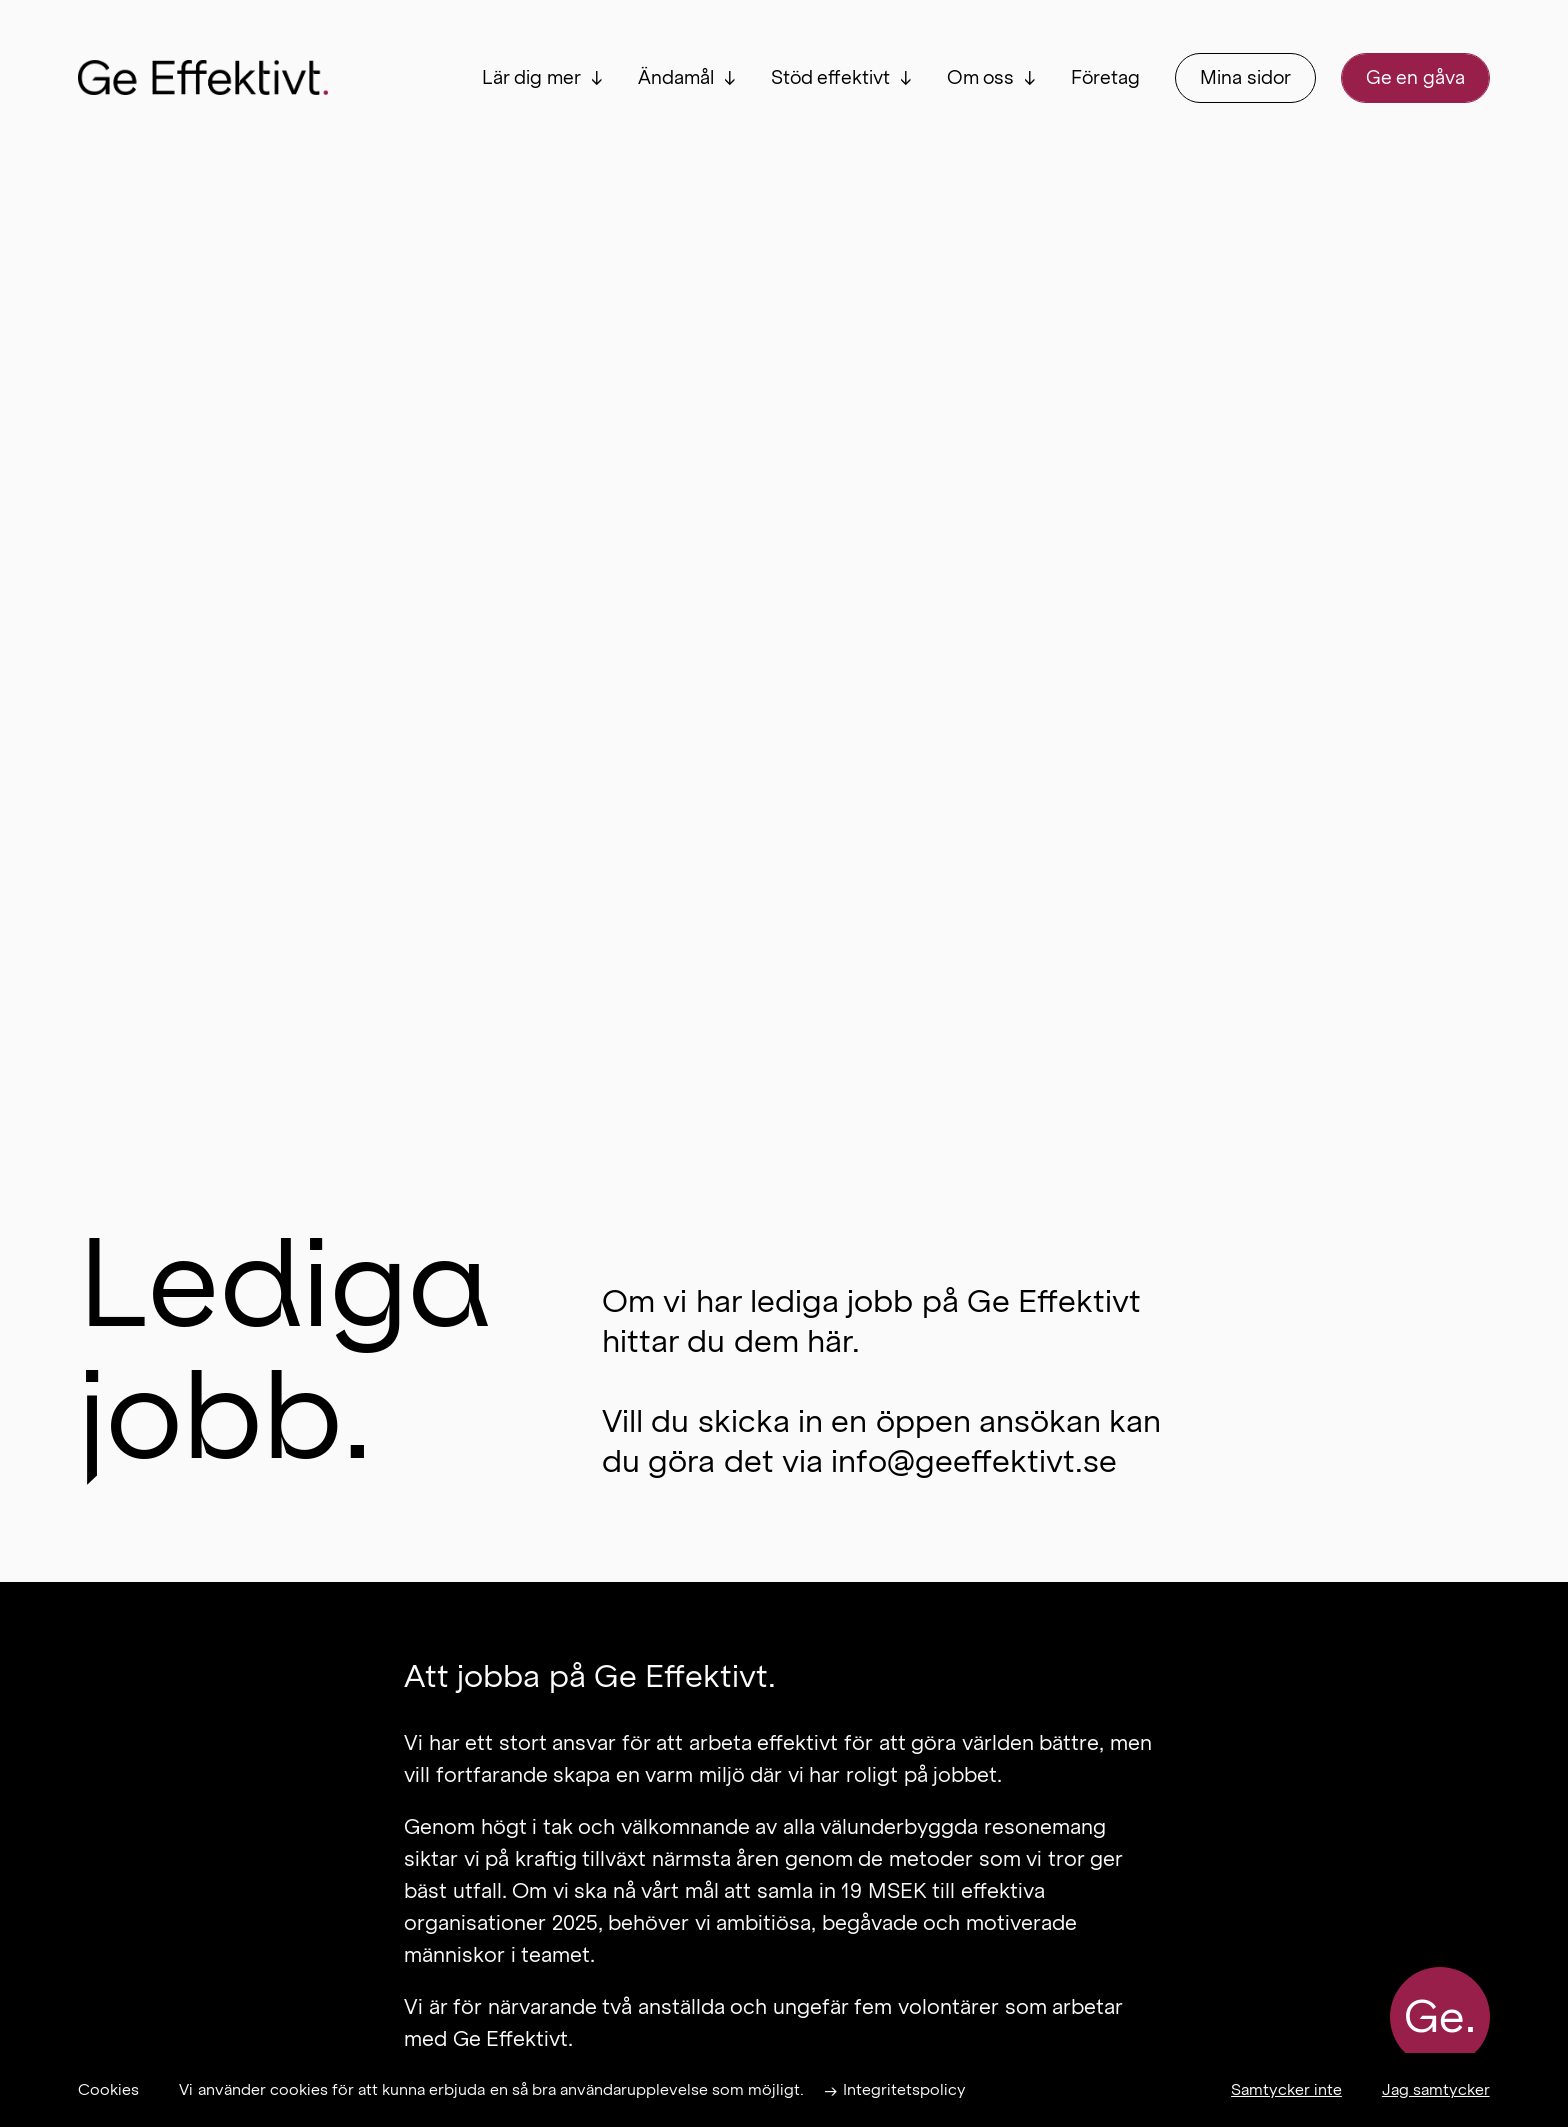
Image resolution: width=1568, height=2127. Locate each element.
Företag (1105, 78)
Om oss (980, 78)
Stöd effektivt (830, 78)
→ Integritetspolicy (894, 2089)
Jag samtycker (1436, 2089)
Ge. (1440, 2017)
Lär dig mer (531, 78)
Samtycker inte (1286, 2089)
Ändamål (676, 78)
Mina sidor (1245, 78)
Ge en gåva (1415, 78)
